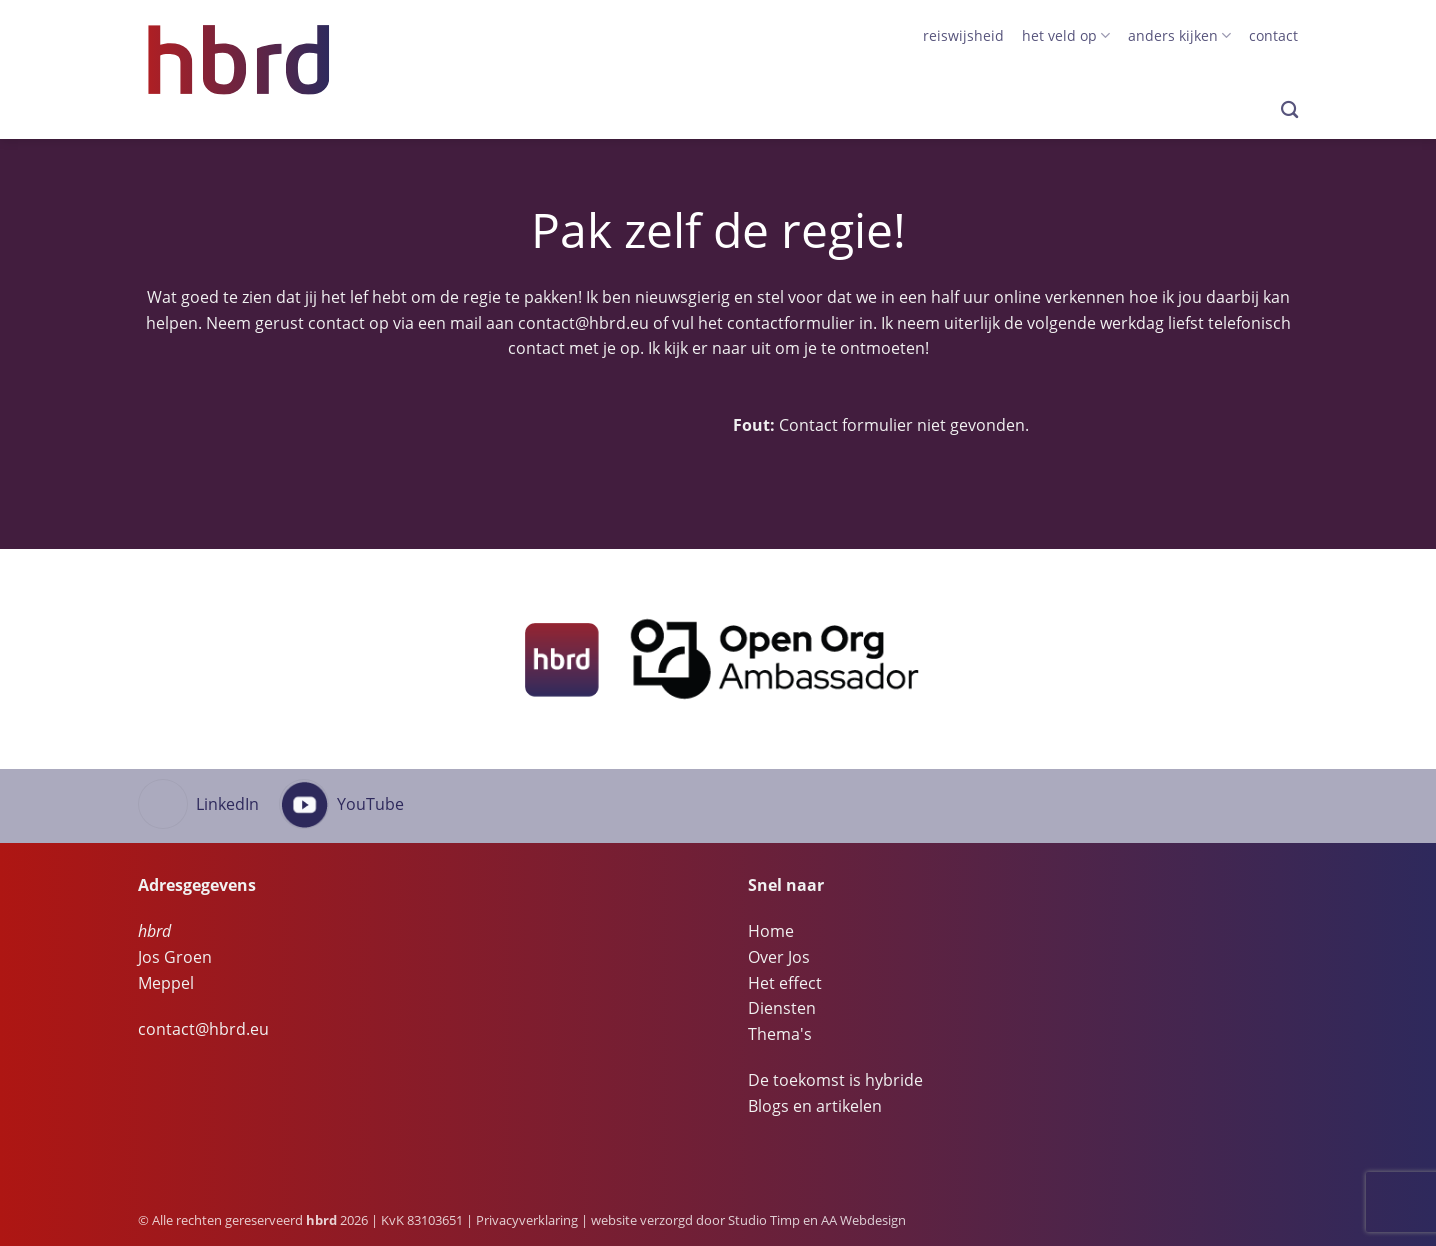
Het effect (785, 983)
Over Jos (779, 957)
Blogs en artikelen (815, 1106)
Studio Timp (764, 1220)
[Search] (1289, 110)
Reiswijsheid (963, 35)
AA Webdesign (863, 1220)
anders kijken (1179, 36)
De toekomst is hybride (835, 1080)
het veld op (1066, 36)
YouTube (370, 804)
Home (771, 931)
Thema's (780, 1034)
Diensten (782, 1008)
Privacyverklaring (527, 1220)
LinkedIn (227, 804)
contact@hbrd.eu (583, 323)
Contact (1273, 35)
